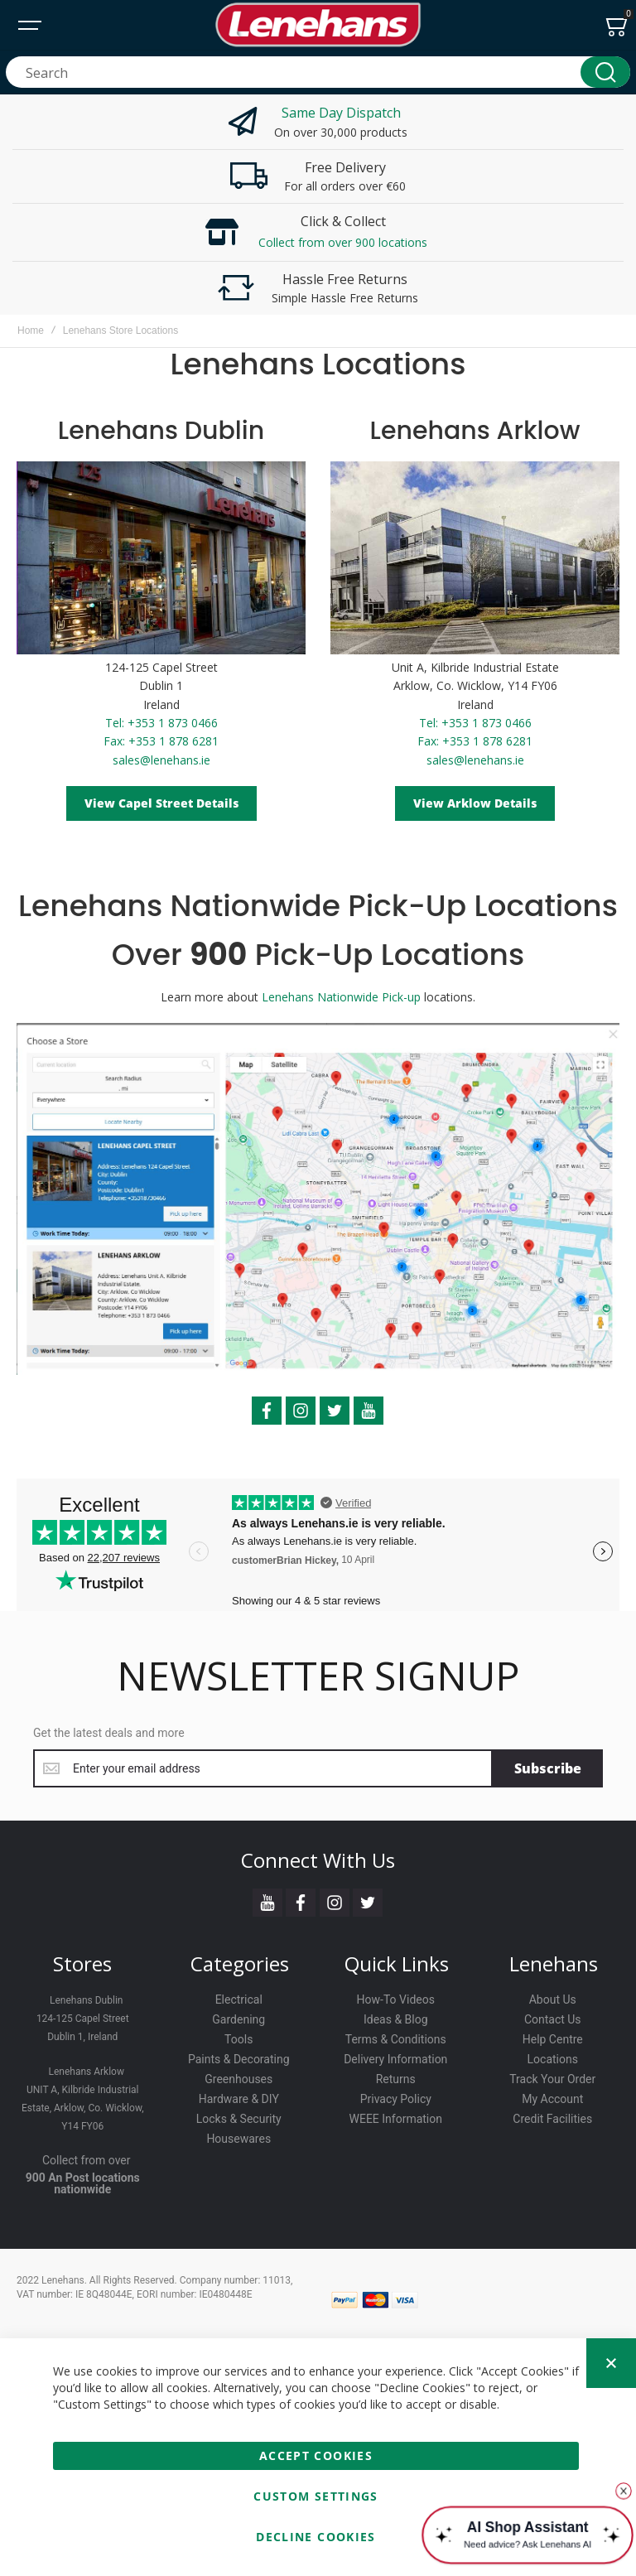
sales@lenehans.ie (161, 760)
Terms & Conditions (395, 2039)
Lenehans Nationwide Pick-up (341, 997)
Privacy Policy (395, 2099)
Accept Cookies (316, 2455)
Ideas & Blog (396, 2019)
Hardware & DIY (239, 2099)
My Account (552, 2099)
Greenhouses (238, 2079)
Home (30, 330)
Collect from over (86, 2160)
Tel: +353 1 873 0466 (161, 723)
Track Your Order (552, 2079)
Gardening (238, 2019)
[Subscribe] (548, 1768)
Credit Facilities (552, 2118)
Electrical (239, 1999)
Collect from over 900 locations (342, 242)
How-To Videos (396, 1999)
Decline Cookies (315, 2537)
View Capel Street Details (161, 803)
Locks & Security (239, 2118)
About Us (552, 1999)
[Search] (605, 72)
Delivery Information (395, 2059)
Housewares (238, 2138)
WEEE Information (396, 2118)
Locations (553, 2059)
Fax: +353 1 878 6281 (161, 741)
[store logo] (318, 25)
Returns (396, 2079)
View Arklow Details (475, 803)
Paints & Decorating (239, 2059)
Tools (238, 2039)
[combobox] (318, 72)
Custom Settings (315, 2496)
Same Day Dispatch (341, 113)
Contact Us (552, 2019)
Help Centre (553, 2039)
